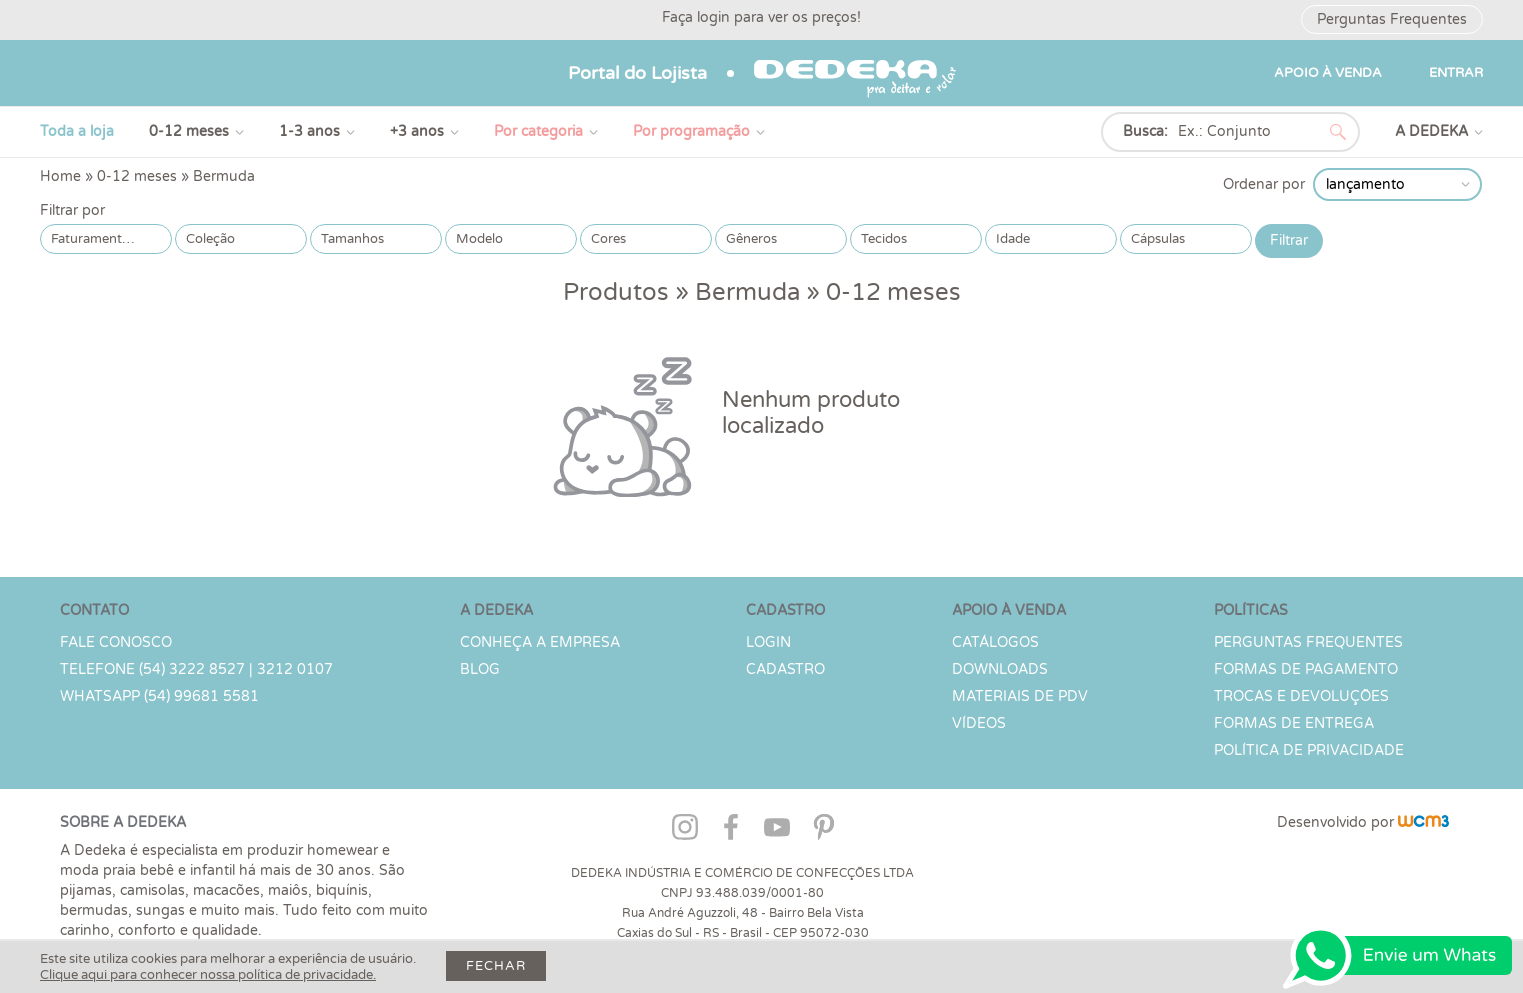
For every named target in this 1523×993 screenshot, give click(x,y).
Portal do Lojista (637, 73)
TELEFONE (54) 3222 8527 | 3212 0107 (196, 669)
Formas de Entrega (1294, 723)
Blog (480, 669)
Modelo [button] (479, 239)
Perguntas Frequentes (1392, 19)
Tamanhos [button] (352, 239)
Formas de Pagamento (1306, 669)
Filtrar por (72, 210)
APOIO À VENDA (1328, 73)
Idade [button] (1013, 239)
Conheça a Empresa (540, 642)
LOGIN (768, 642)
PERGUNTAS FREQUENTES (1308, 642)
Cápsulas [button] (1158, 239)
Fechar (496, 966)
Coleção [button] (210, 239)
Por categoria (538, 131)
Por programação (691, 131)
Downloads (1000, 669)
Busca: (1145, 131)
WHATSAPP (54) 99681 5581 (159, 696)
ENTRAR (1456, 73)
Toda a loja (77, 131)
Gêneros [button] (751, 239)
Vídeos (979, 723)
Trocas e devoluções (1301, 696)
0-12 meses (189, 131)
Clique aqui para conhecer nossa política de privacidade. (208, 975)
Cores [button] (608, 239)
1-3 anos (309, 131)
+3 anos (417, 131)
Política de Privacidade (1309, 750)
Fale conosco (116, 642)
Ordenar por (1264, 184)
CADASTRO (785, 669)
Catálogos (995, 642)
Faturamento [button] (90, 239)
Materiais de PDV (1020, 696)
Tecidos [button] (884, 239)
